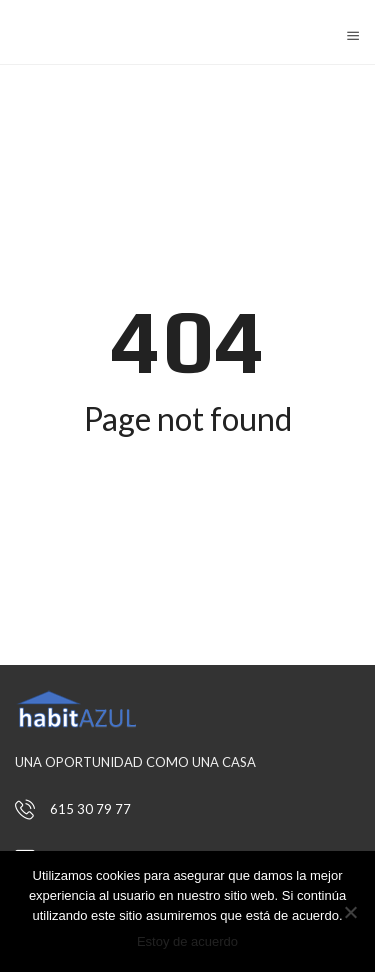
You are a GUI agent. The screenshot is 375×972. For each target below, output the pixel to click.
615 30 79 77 (90, 809)
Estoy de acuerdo (187, 941)
